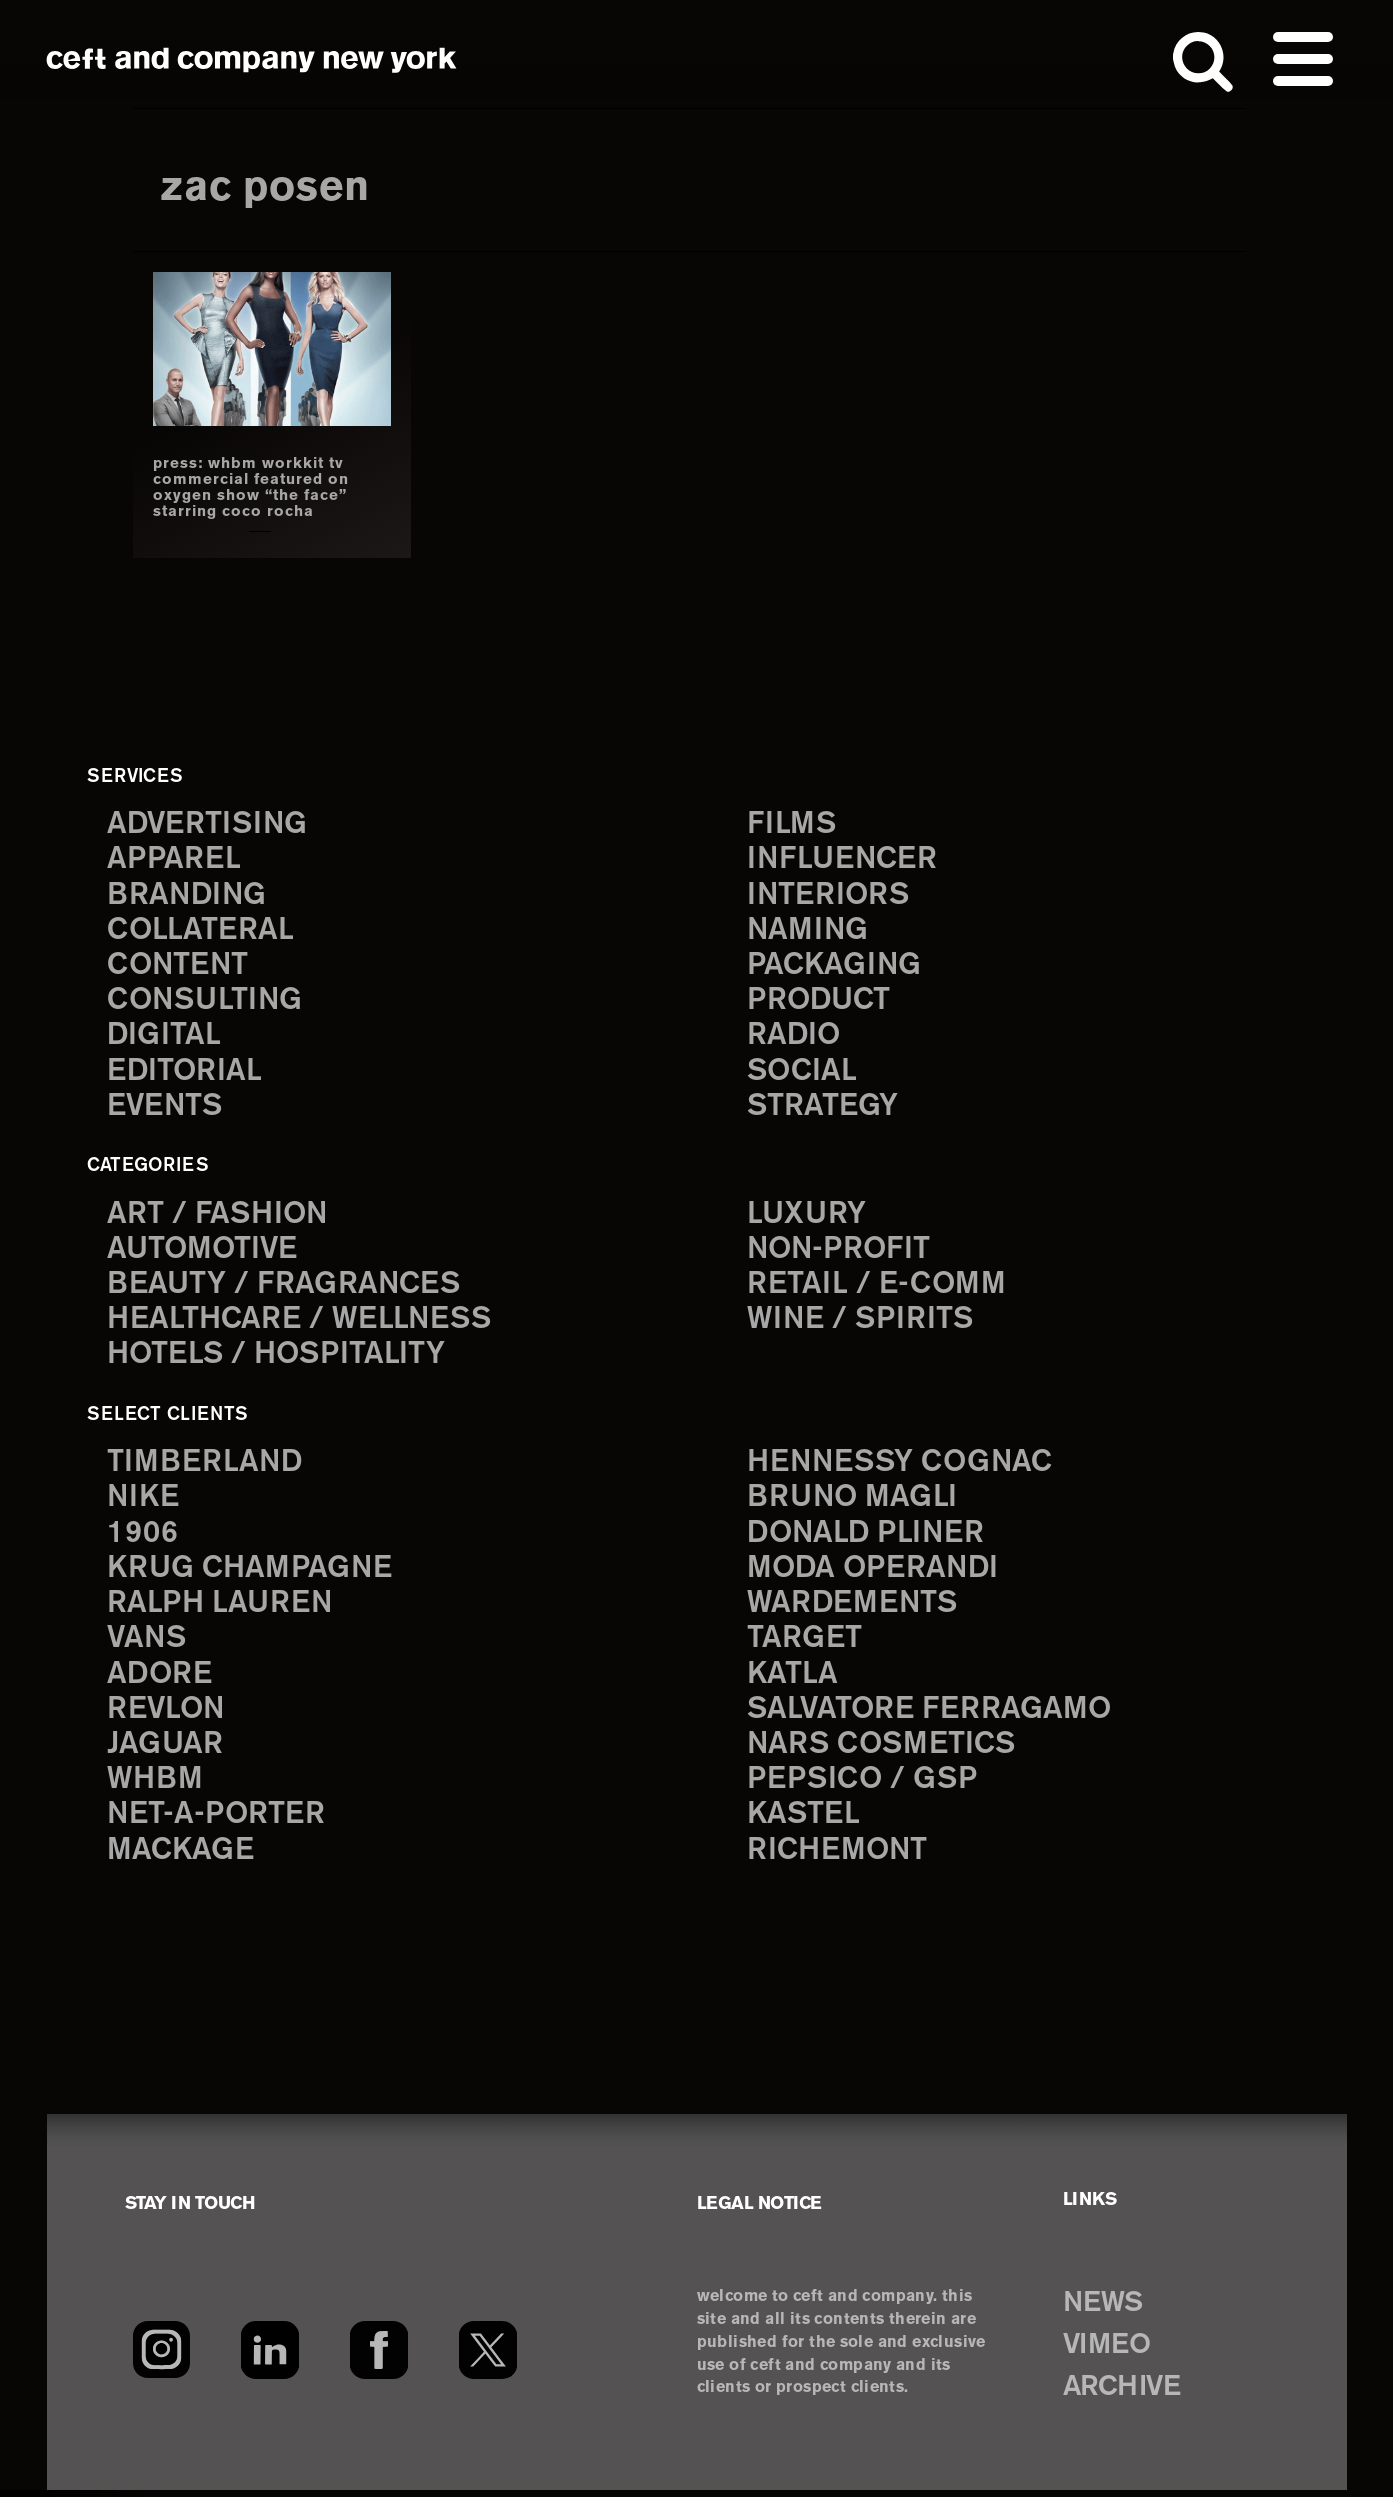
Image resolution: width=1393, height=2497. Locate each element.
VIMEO (1109, 2353)
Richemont (838, 1857)
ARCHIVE (1125, 2395)
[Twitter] (488, 2357)
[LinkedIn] (270, 2357)
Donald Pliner (868, 1537)
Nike (144, 1501)
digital (164, 1037)
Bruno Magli (853, 1501)
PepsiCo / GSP (863, 1786)
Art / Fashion (219, 1216)
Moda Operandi (875, 1572)
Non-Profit (840, 1251)
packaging (835, 966)
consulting (207, 1001)
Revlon (167, 1715)
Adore (160, 1679)
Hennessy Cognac (903, 1465)
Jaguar (165, 1751)
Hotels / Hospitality (278, 1358)
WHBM (156, 1786)
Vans (148, 1644)
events (166, 1108)
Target (804, 1644)
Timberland (205, 1465)
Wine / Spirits (862, 1323)
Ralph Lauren (221, 1608)
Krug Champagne (251, 1572)
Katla (792, 1679)
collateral (200, 930)
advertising (209, 823)
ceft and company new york (252, 60)
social (803, 1073)
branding (188, 895)
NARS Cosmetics (883, 1751)
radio (794, 1037)
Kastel (804, 1822)
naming (808, 930)
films (792, 823)
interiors (829, 895)
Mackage (181, 1857)
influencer (843, 859)
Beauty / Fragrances (285, 1287)
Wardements (854, 1608)
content (179, 966)
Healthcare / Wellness (302, 1323)
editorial (185, 1073)
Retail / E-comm (876, 1287)
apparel (174, 859)
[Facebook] (379, 2357)
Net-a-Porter (217, 1822)
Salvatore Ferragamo (930, 1715)
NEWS (1105, 2311)
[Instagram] (161, 2357)
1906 (142, 1537)
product (820, 1001)
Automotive (204, 1251)
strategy (822, 1108)
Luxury (807, 1216)
